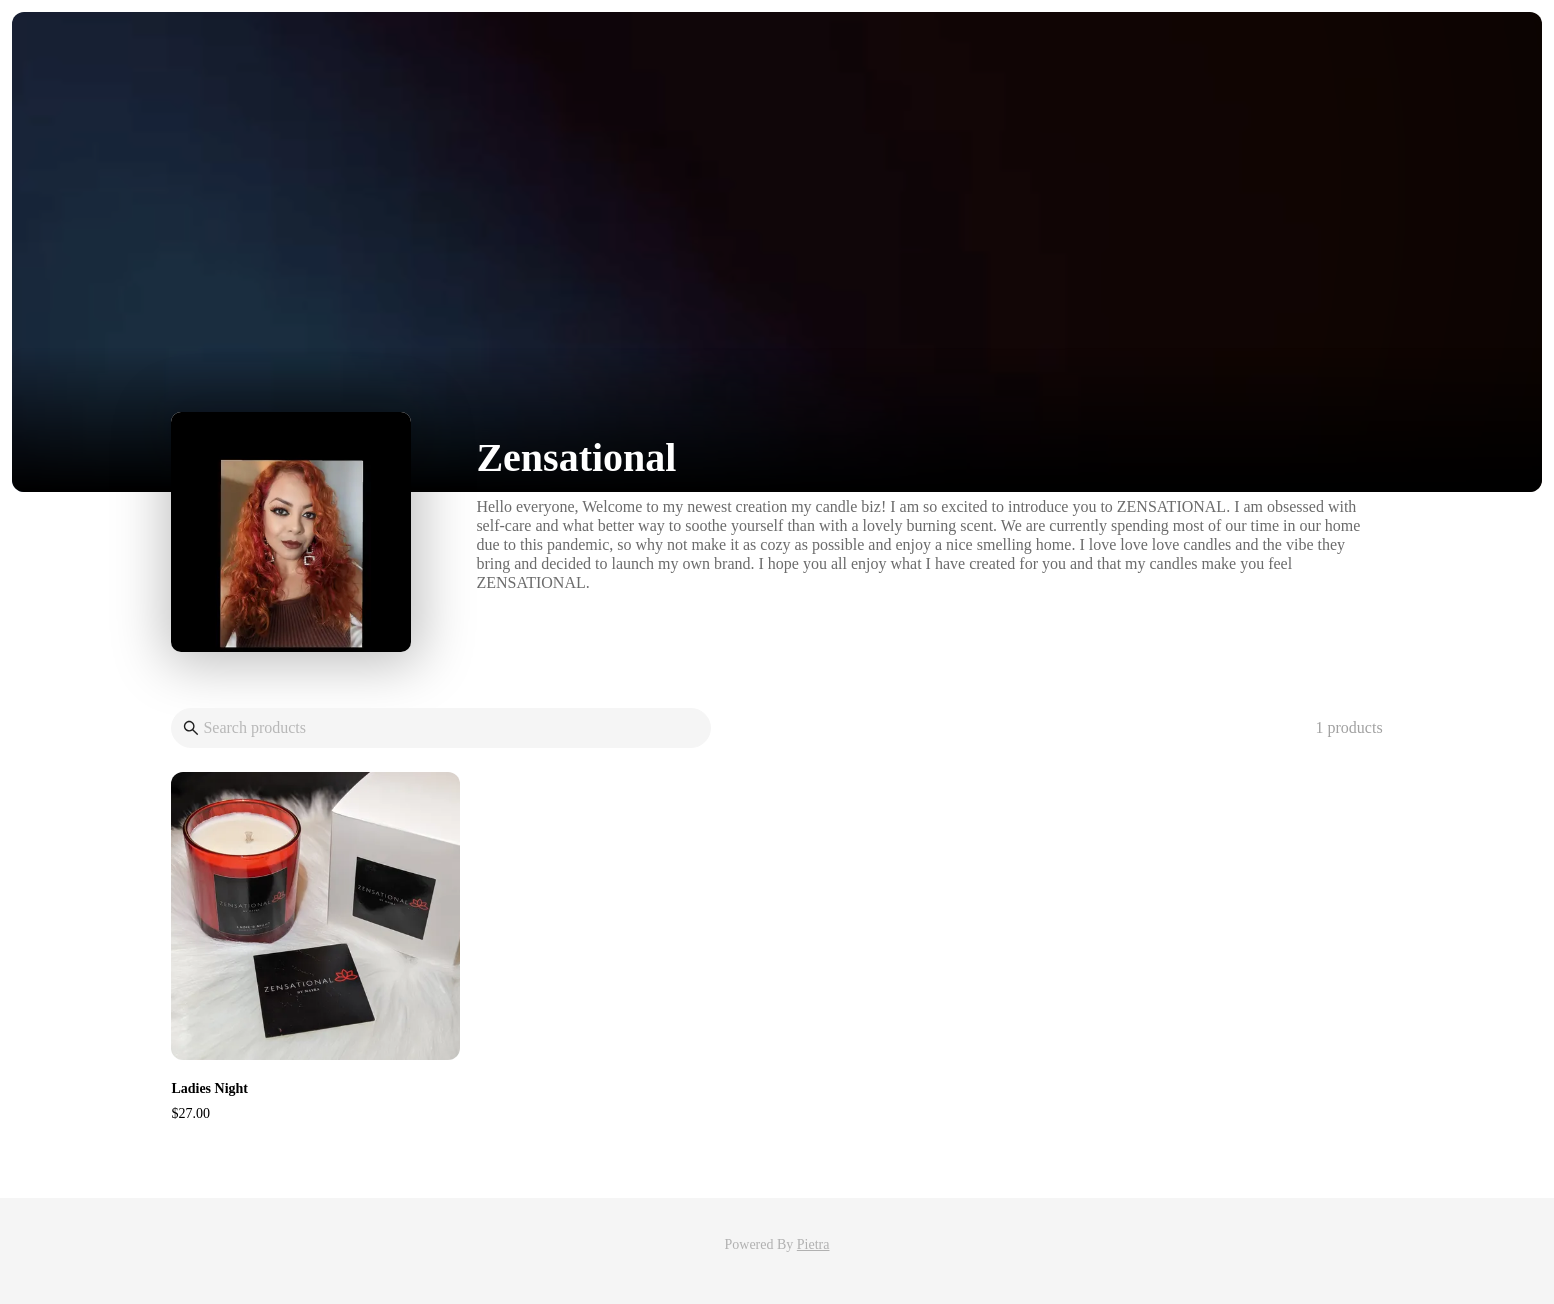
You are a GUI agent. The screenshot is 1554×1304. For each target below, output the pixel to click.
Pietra (813, 1244)
